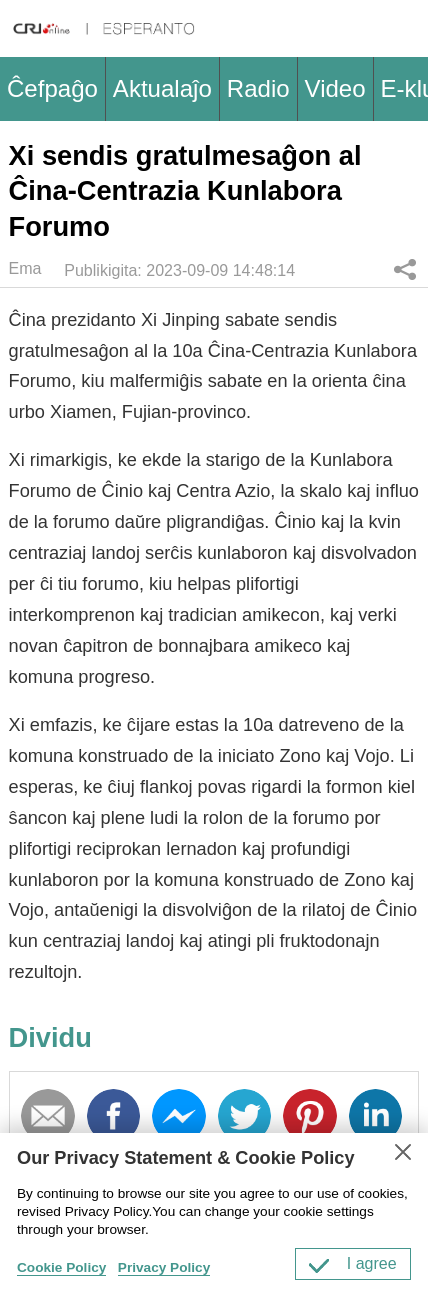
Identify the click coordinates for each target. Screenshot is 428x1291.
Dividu (405, 269)
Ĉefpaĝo (52, 88)
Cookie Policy (61, 1267)
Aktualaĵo (162, 88)
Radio (258, 88)
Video (335, 88)
